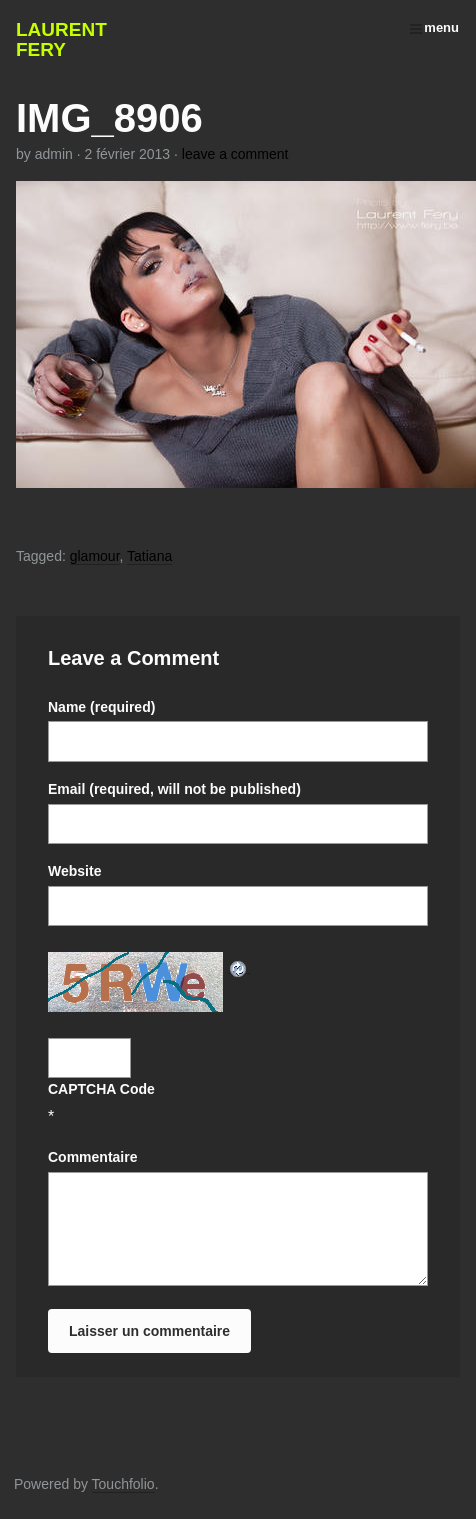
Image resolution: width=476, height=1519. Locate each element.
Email (174, 789)
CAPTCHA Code (101, 1089)
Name (101, 707)
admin (54, 154)
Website (74, 871)
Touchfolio (123, 1484)
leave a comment (235, 154)
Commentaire (92, 1157)
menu (434, 27)
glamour (95, 556)
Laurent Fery (61, 39)
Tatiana (149, 556)
